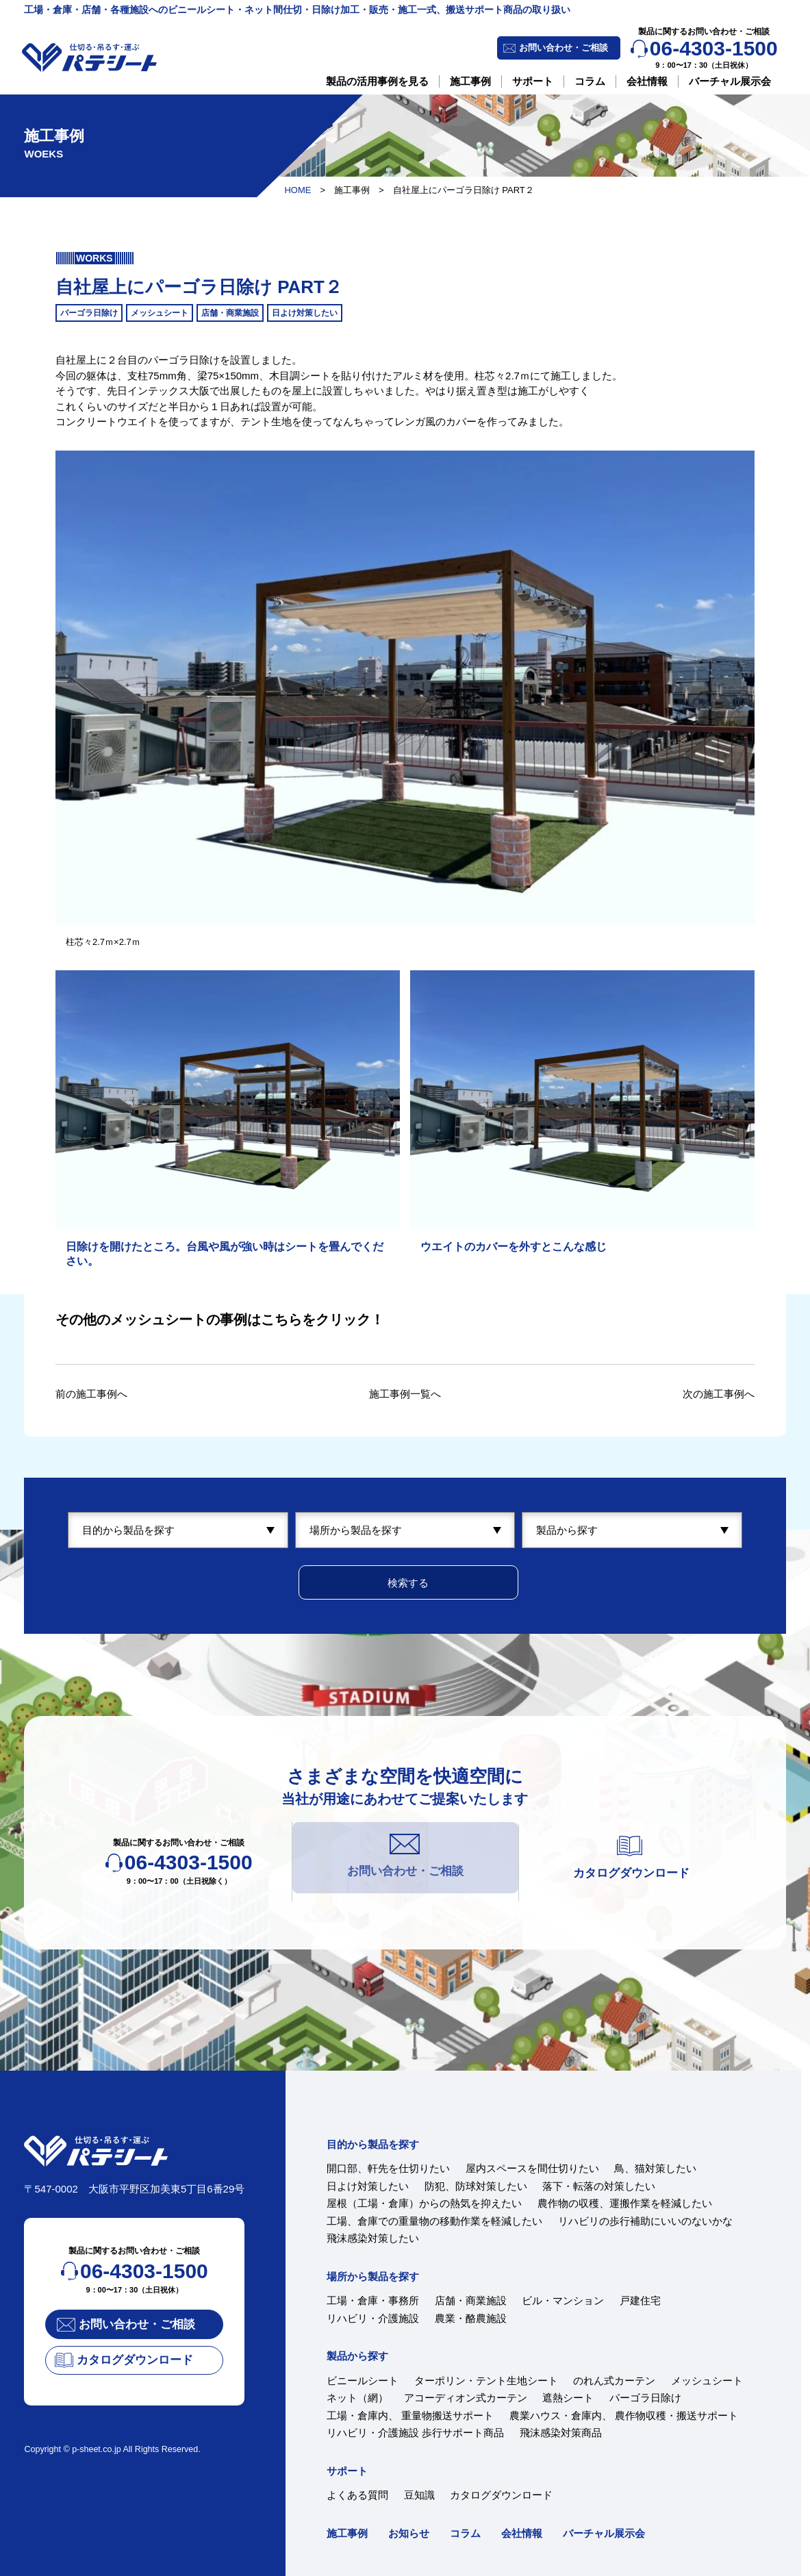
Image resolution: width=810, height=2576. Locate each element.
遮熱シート (568, 2397)
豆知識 (419, 2495)
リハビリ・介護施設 (373, 2318)
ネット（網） (357, 2397)
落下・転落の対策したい (598, 2186)
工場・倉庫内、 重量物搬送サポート (410, 2415)
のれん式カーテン (614, 2380)
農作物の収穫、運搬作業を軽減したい (624, 2203)
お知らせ (408, 2533)
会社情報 (647, 81)
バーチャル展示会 (730, 81)
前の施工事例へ (91, 1394)
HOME (297, 190)
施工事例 (470, 81)
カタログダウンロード (501, 2495)
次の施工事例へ (719, 1394)
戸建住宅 (640, 2300)
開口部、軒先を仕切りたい (388, 2168)
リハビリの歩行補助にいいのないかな (645, 2221)
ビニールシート (362, 2380)
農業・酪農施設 (471, 2318)
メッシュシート (707, 2380)
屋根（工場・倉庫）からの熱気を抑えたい (424, 2203)
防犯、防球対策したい (476, 2186)
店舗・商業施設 (471, 2300)
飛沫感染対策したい (373, 2238)
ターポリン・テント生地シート (486, 2380)
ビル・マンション (563, 2300)
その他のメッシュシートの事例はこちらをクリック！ (219, 1319)
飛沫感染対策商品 (561, 2432)
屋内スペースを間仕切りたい (532, 2168)
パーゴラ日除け (645, 2397)
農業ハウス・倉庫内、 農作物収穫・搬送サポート (623, 2415)
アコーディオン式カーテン (465, 2397)
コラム (589, 81)
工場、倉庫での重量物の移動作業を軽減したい (434, 2221)
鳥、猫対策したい (655, 2168)
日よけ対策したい (368, 2186)
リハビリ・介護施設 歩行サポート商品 (415, 2432)
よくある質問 (357, 2495)
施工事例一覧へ (405, 1394)
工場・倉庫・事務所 (373, 2300)
